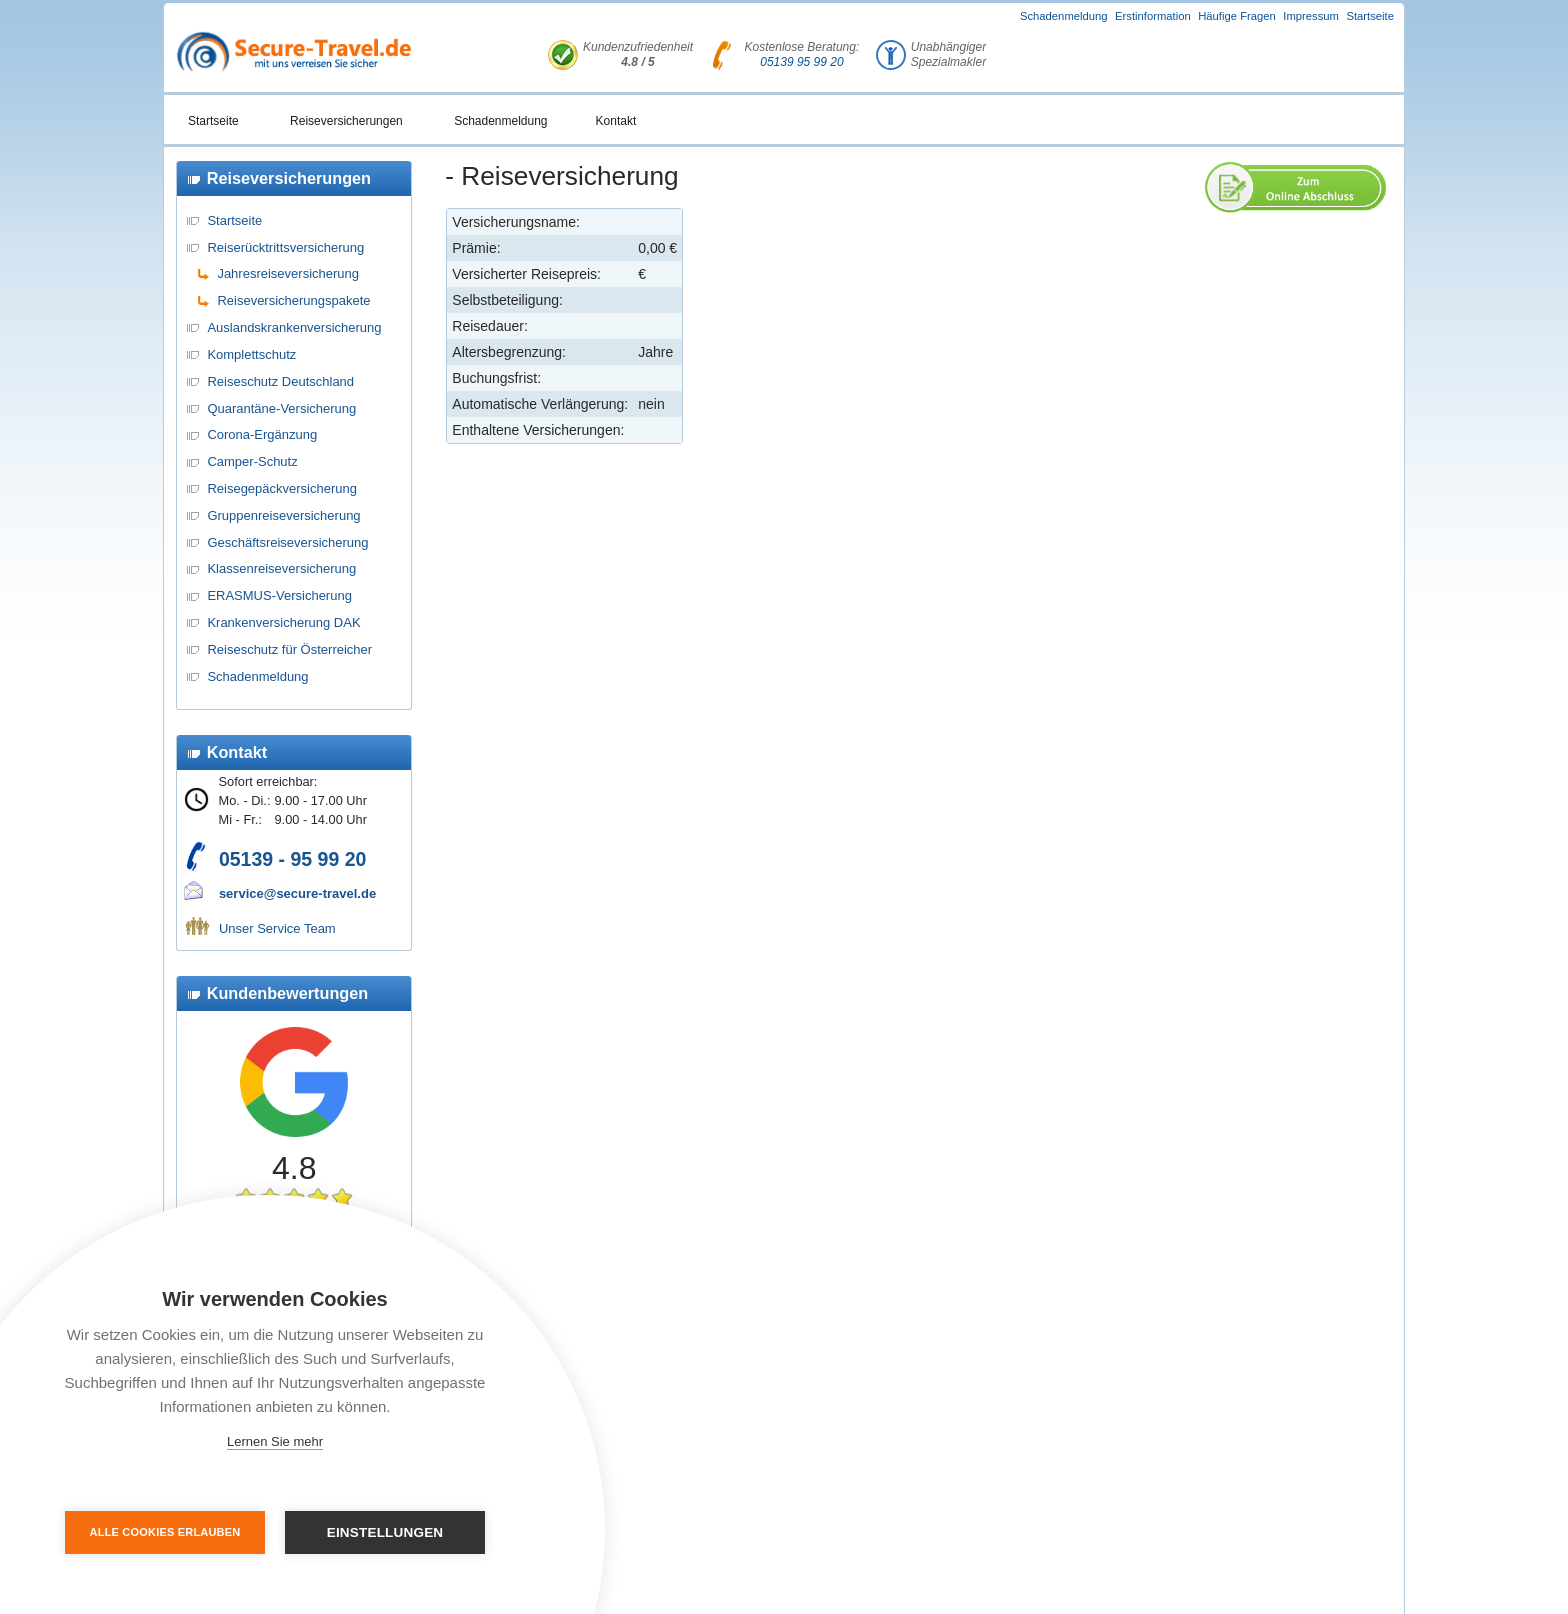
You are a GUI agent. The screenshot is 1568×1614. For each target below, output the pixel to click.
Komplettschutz (251, 354)
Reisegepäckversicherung (282, 488)
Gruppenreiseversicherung (283, 515)
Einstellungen (385, 1532)
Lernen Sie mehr (275, 1441)
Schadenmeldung (1064, 16)
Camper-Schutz (252, 461)
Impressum (1311, 16)
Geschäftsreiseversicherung (287, 542)
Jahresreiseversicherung (288, 273)
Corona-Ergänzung (262, 434)
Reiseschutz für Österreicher (289, 649)
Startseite (1370, 16)
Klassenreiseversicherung (281, 568)
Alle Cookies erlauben (165, 1532)
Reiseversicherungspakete (293, 300)
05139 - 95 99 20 (292, 859)
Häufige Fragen (1237, 16)
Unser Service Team (277, 928)
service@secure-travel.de (297, 893)
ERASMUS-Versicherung (279, 595)
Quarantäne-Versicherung (281, 408)
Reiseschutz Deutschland (280, 381)
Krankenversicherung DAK (283, 622)
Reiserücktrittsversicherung (285, 247)
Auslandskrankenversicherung (294, 327)
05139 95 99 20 (801, 62)
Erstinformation (1153, 16)
